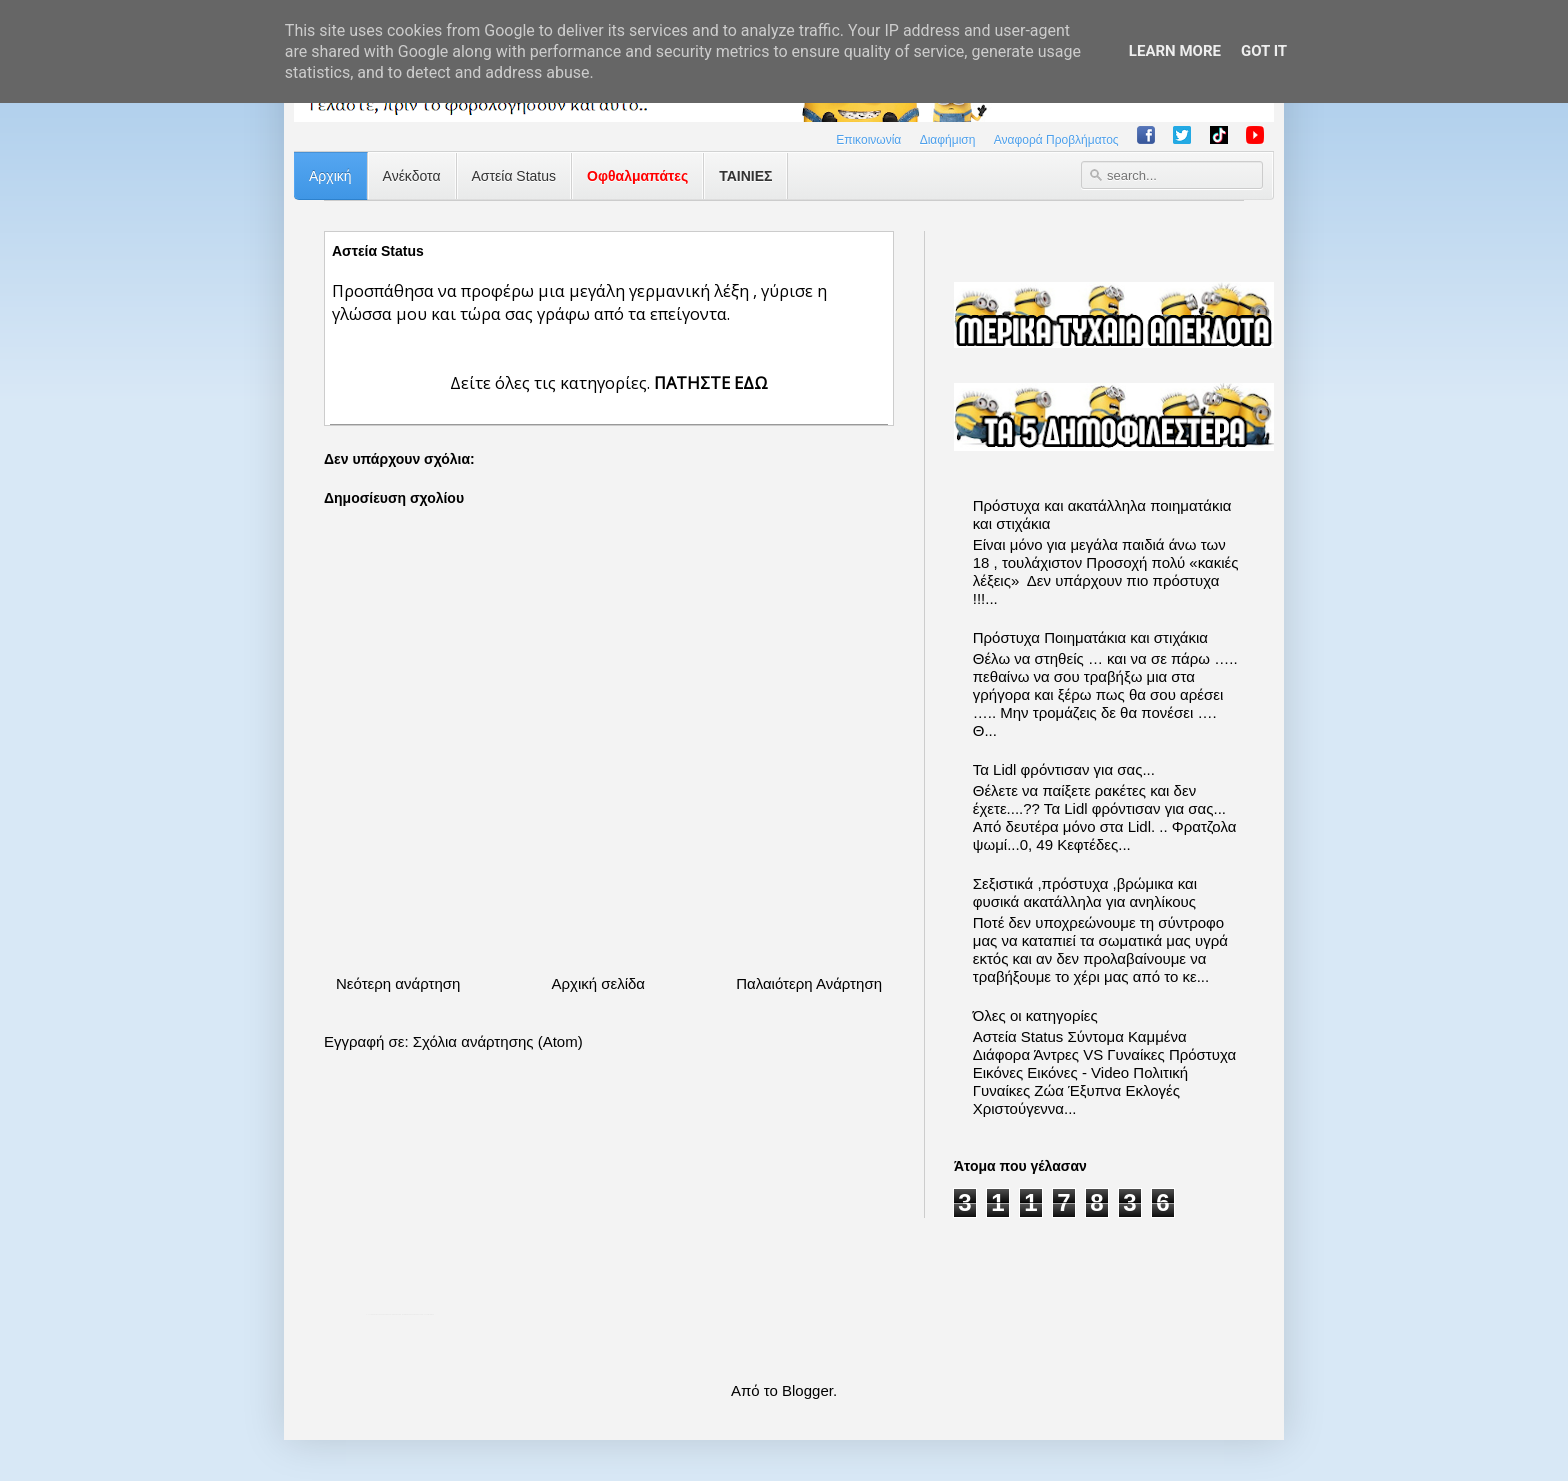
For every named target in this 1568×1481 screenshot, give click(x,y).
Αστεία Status (514, 176)
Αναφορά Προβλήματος (1056, 140)
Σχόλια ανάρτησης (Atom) (498, 1041)
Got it (1264, 51)
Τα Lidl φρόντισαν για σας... (1064, 769)
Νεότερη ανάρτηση (398, 983)
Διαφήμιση (948, 140)
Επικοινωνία (868, 140)
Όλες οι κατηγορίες (1035, 1015)
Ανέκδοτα (412, 176)
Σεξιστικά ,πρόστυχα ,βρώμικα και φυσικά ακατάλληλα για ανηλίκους (1085, 892)
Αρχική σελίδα (598, 983)
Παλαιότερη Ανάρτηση (809, 983)
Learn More (1175, 51)
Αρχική (330, 176)
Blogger (807, 1390)
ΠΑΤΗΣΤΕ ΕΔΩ (711, 382)
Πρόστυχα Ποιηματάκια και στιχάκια (1090, 637)
